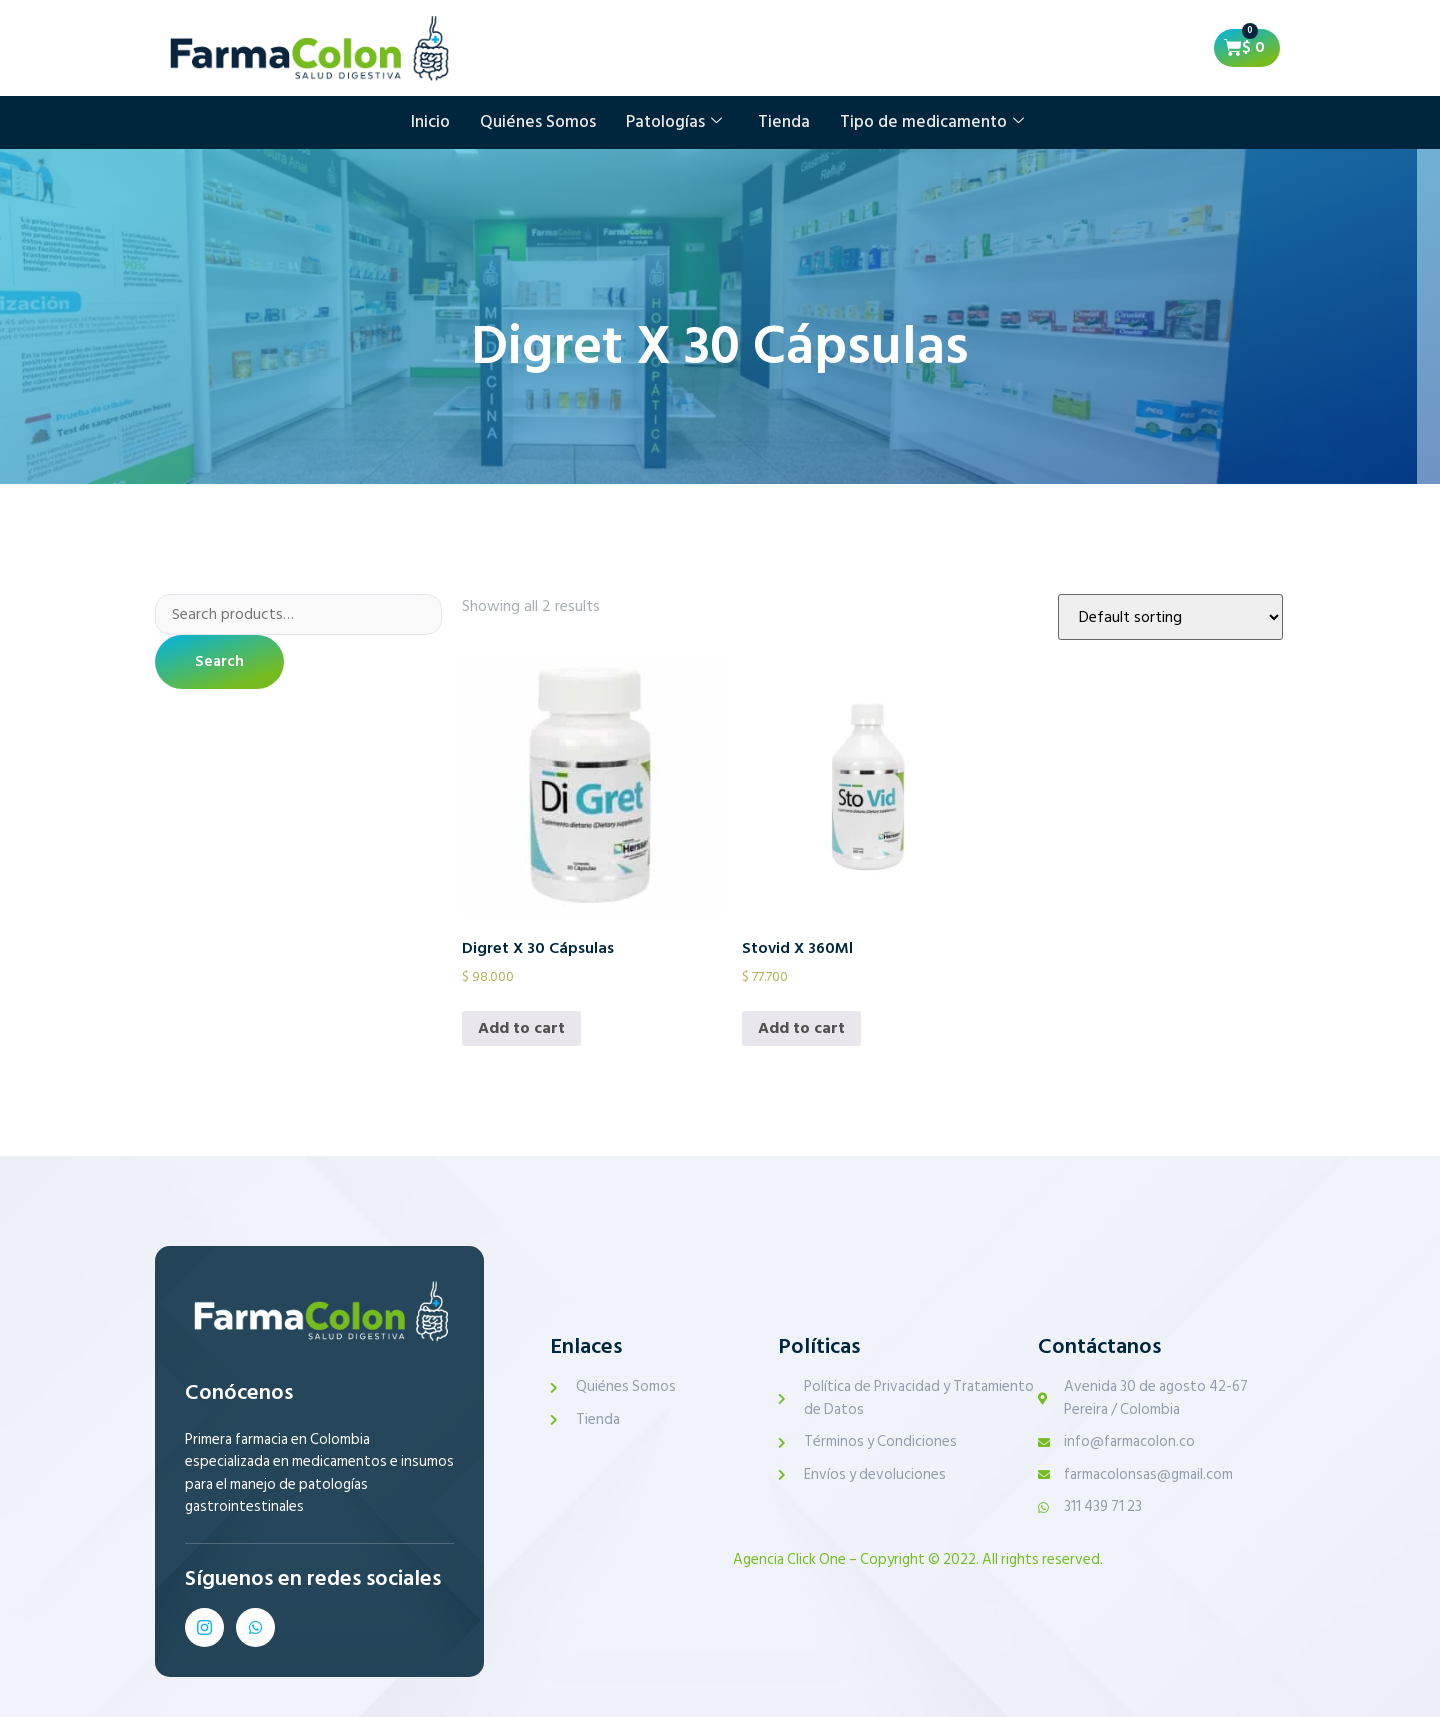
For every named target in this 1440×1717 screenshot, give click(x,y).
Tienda (784, 122)
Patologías (674, 122)
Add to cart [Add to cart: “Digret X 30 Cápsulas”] (521, 1028)
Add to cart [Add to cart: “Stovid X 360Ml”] (801, 1028)
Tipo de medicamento (932, 122)
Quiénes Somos (538, 122)
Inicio (430, 122)
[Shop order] (1170, 617)
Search (220, 663)
